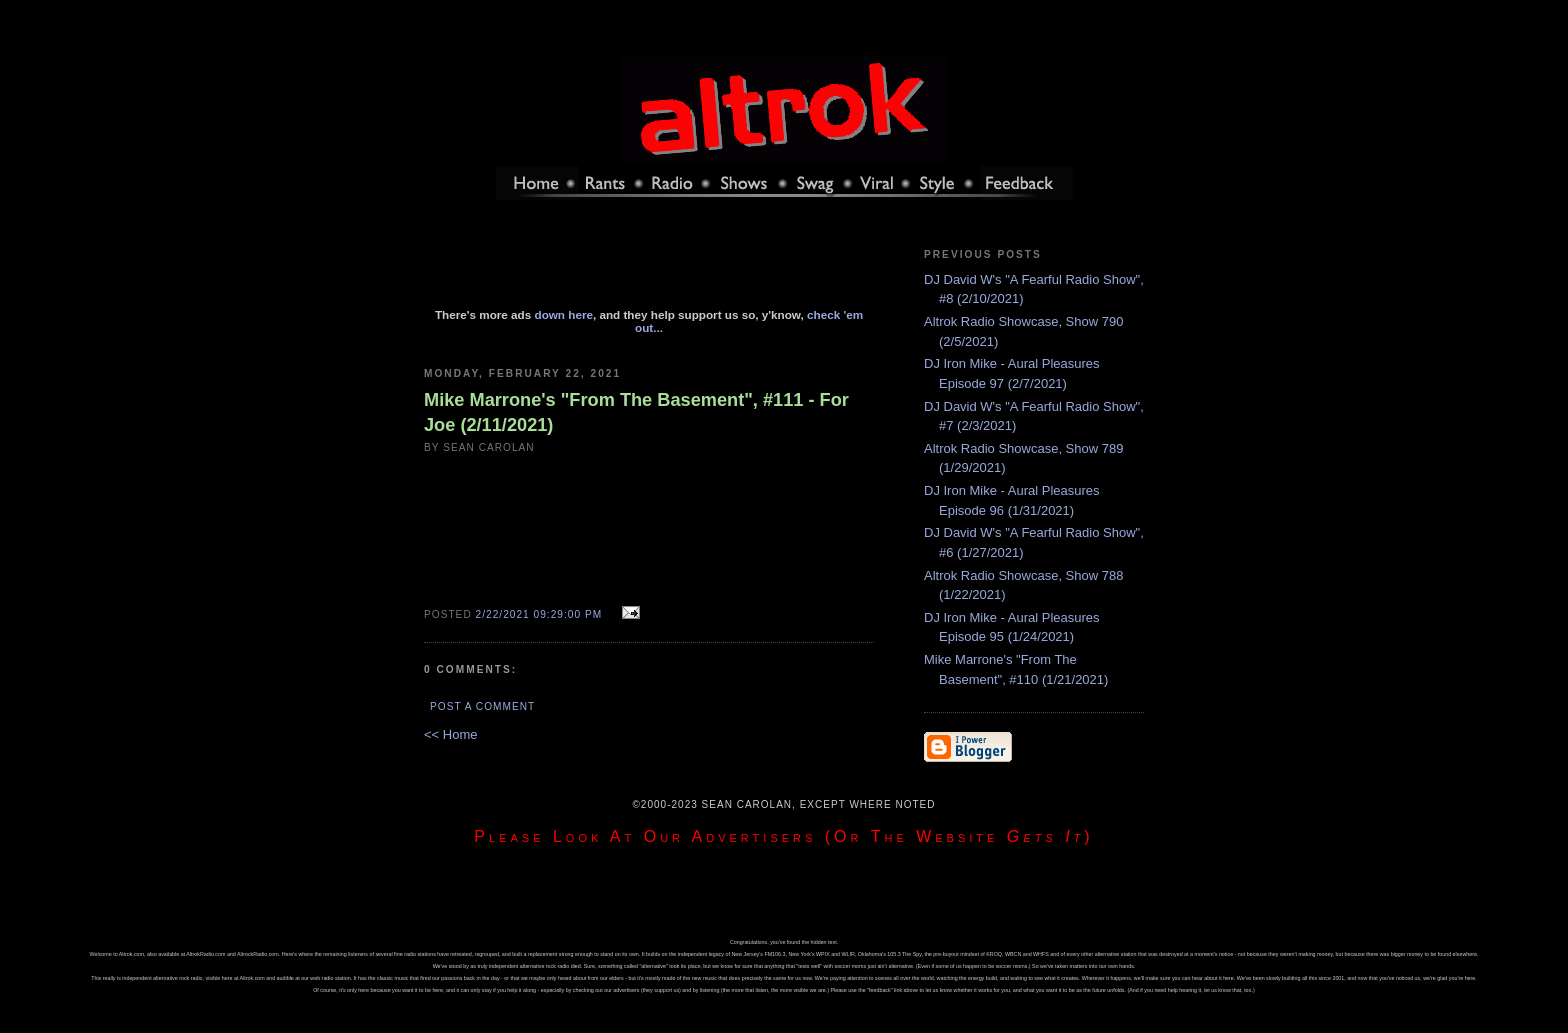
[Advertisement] (649, 263)
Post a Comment (482, 706)
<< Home (450, 734)
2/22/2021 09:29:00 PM (539, 614)
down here (564, 314)
